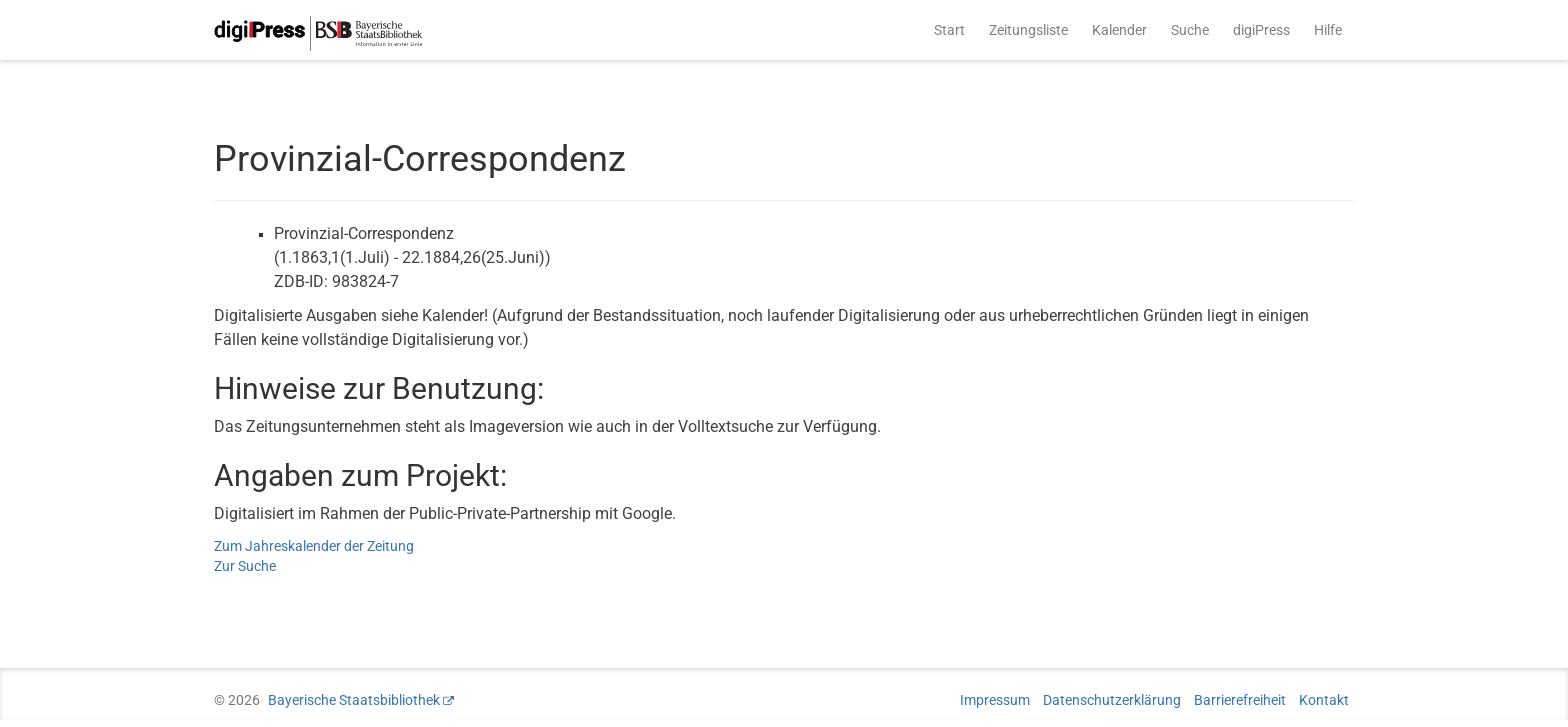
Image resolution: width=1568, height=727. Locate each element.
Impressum (995, 700)
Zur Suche (245, 566)
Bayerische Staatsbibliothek (354, 700)
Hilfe (1328, 30)
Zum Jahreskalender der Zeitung (314, 546)
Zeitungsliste (1028, 30)
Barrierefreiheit (1240, 700)
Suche (1190, 30)
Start (949, 30)
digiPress (1261, 30)
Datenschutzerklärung (1112, 700)
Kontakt (1324, 700)
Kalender (1119, 30)
